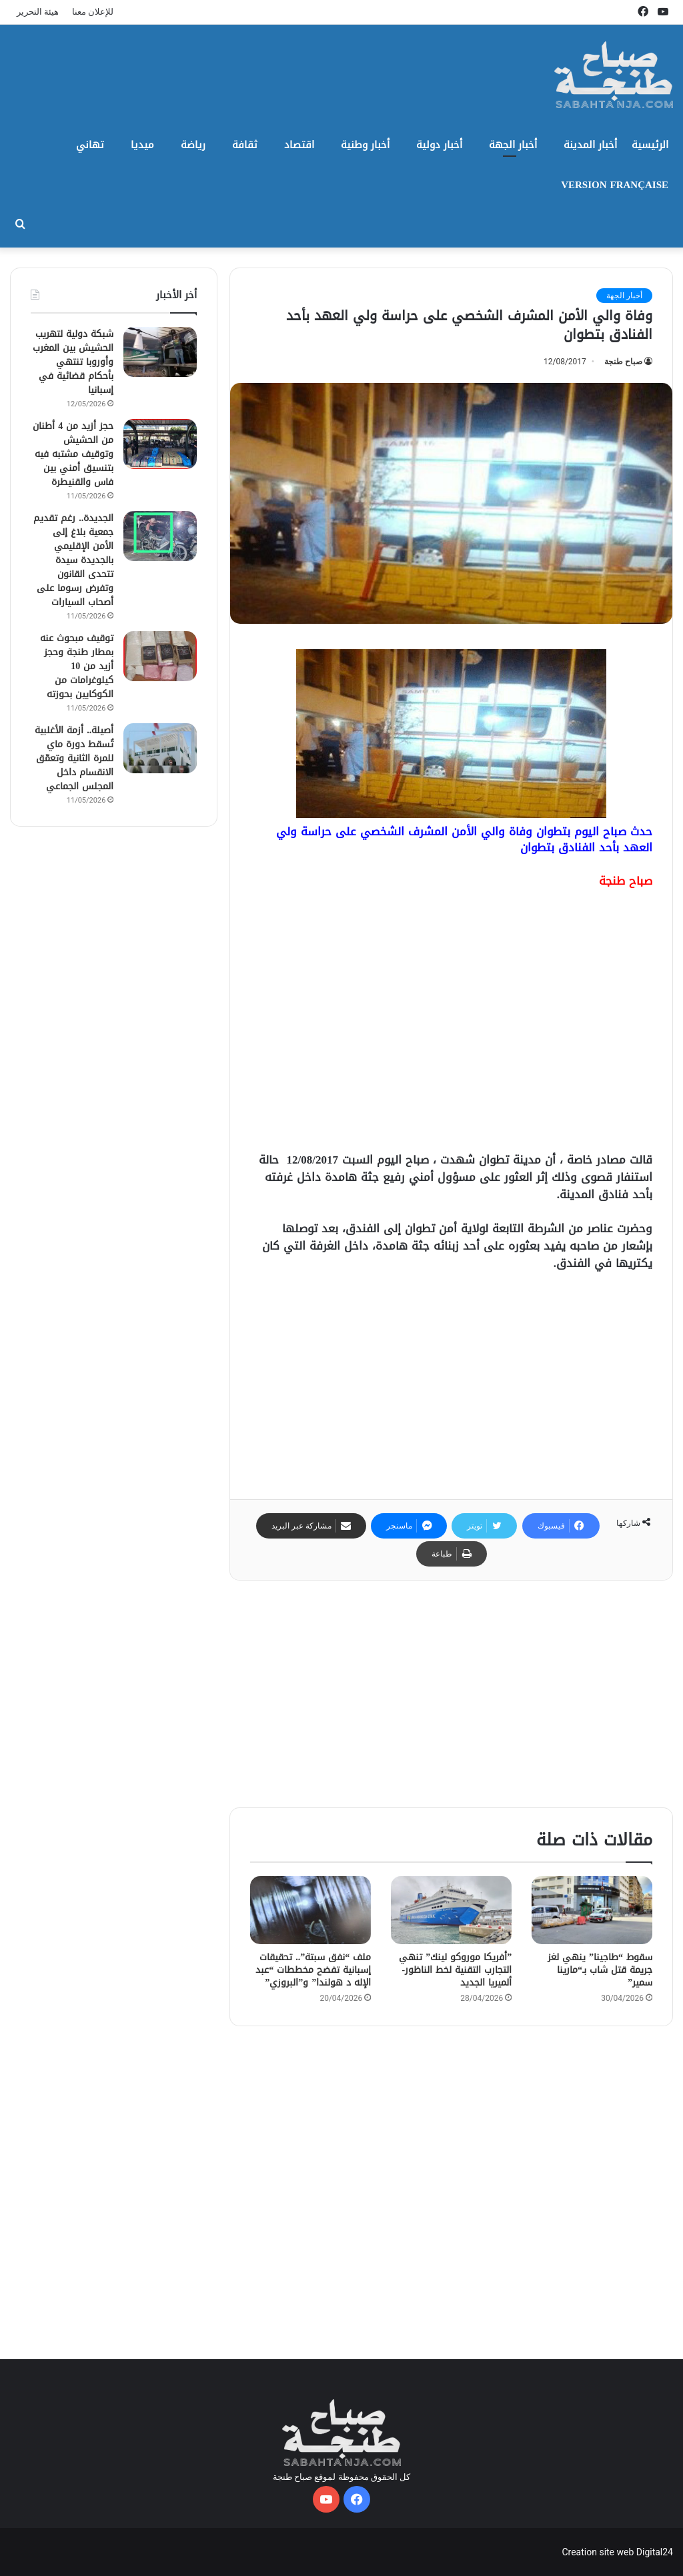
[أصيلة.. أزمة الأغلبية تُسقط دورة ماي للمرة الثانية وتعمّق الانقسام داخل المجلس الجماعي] (160, 748)
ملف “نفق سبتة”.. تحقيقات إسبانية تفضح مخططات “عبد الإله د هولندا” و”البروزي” (313, 1970)
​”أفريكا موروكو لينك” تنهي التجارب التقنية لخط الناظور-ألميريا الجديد (455, 1970)
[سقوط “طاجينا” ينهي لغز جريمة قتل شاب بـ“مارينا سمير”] (592, 1910)
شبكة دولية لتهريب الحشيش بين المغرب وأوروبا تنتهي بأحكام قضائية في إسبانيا (73, 362)
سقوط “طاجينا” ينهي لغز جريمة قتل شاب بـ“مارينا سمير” (600, 1970)
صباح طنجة (623, 361)
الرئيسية (650, 144)
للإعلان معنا (92, 12)
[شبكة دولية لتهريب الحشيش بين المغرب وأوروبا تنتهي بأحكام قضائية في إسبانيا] (160, 352)
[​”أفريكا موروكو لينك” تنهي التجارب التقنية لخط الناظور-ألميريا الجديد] (451, 1910)
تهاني (90, 144)
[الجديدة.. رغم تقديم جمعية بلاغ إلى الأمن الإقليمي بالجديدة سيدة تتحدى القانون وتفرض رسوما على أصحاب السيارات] (160, 536)
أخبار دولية (439, 144)
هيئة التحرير (38, 12)
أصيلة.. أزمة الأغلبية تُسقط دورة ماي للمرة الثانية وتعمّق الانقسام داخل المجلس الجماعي (74, 758)
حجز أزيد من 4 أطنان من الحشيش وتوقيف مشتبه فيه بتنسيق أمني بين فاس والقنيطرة (73, 454)
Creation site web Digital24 (617, 2552)
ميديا (142, 144)
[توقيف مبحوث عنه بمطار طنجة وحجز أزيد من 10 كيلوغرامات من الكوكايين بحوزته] (160, 656)
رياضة (193, 144)
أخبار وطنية (365, 144)
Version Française (614, 184)
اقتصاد (299, 144)
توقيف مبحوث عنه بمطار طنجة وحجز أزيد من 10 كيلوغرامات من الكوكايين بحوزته (76, 666)
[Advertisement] (451, 1026)
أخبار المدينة (590, 144)
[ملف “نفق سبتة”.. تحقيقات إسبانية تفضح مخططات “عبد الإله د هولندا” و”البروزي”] (310, 1910)
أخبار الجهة (513, 144)
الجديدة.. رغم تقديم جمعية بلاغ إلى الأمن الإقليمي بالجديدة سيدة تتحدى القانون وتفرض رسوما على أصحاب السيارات (73, 560)
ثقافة (244, 144)
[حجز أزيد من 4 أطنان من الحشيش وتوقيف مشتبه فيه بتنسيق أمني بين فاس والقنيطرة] (160, 444)
